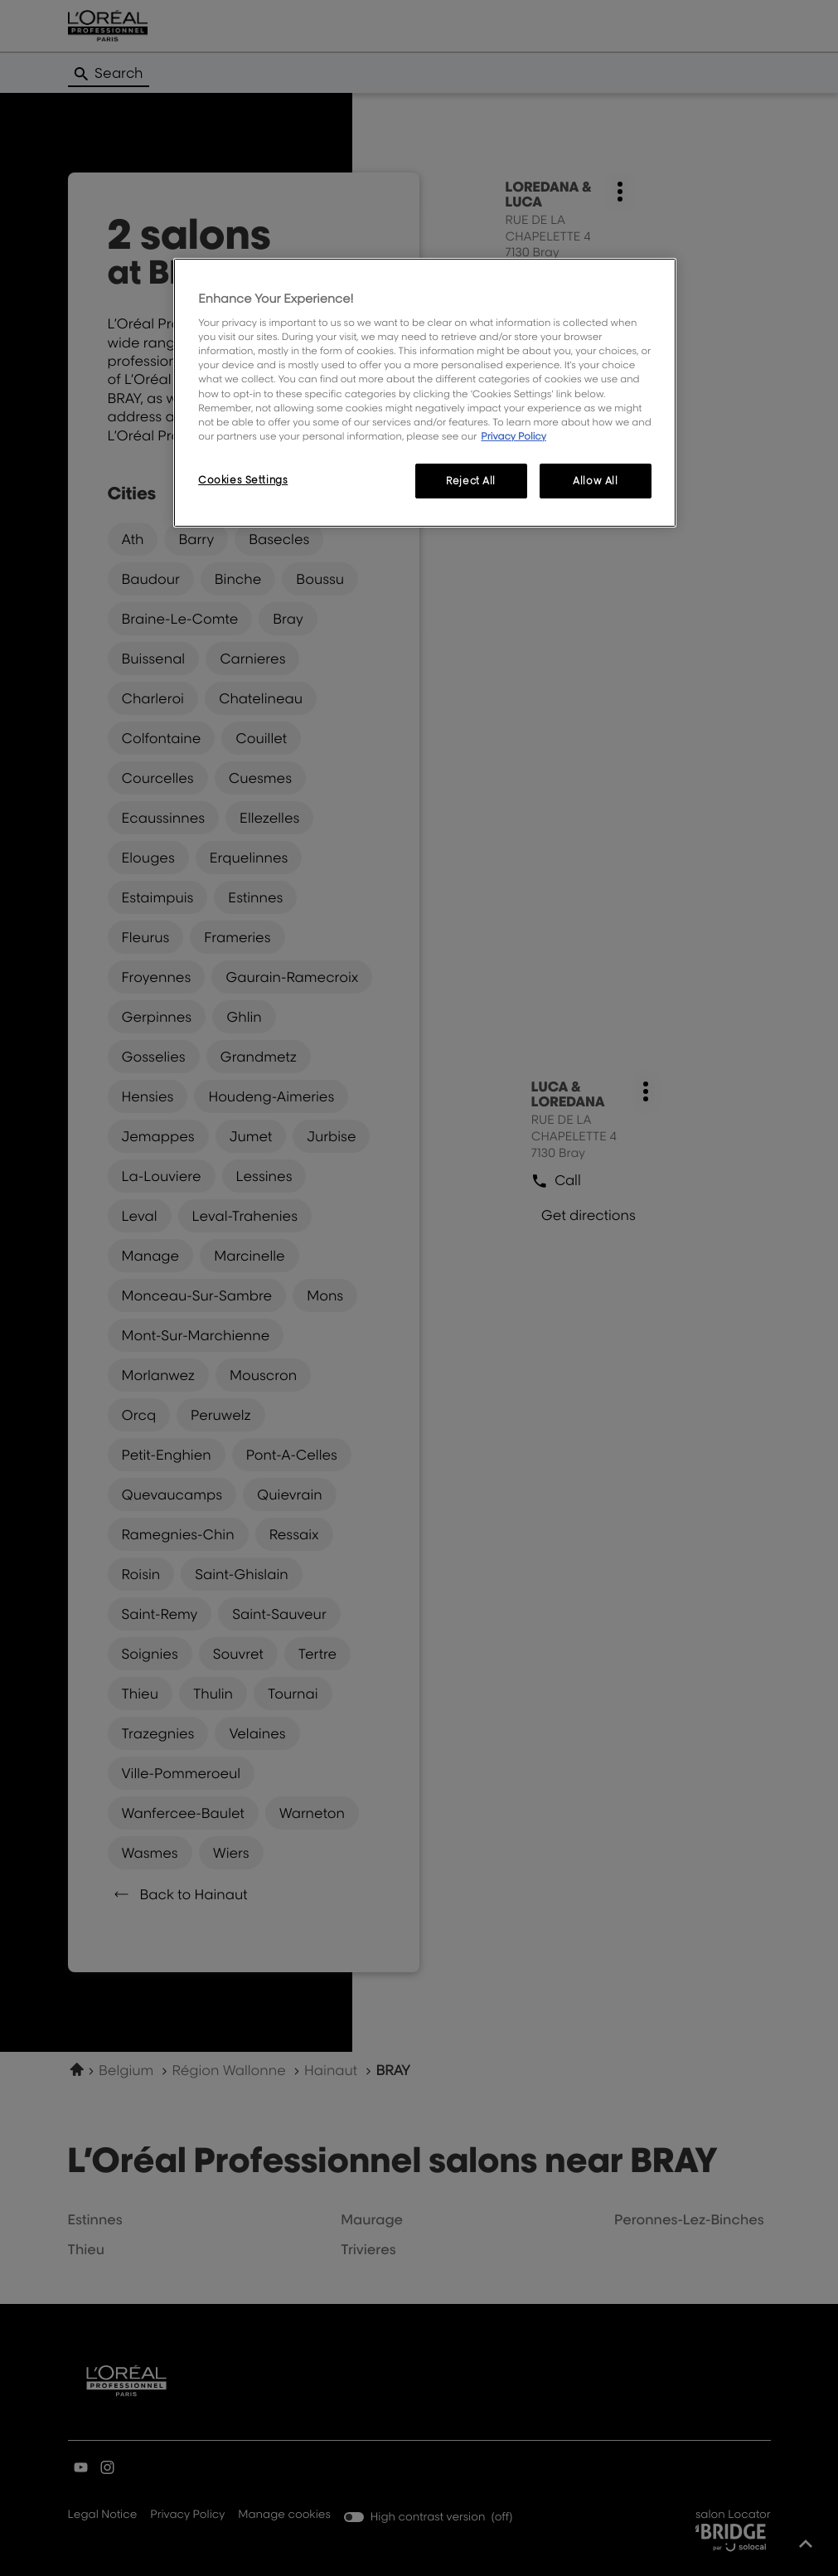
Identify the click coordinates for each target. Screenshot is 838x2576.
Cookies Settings (243, 480)
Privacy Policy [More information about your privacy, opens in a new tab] (513, 436)
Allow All (595, 480)
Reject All (471, 480)
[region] (424, 392)
